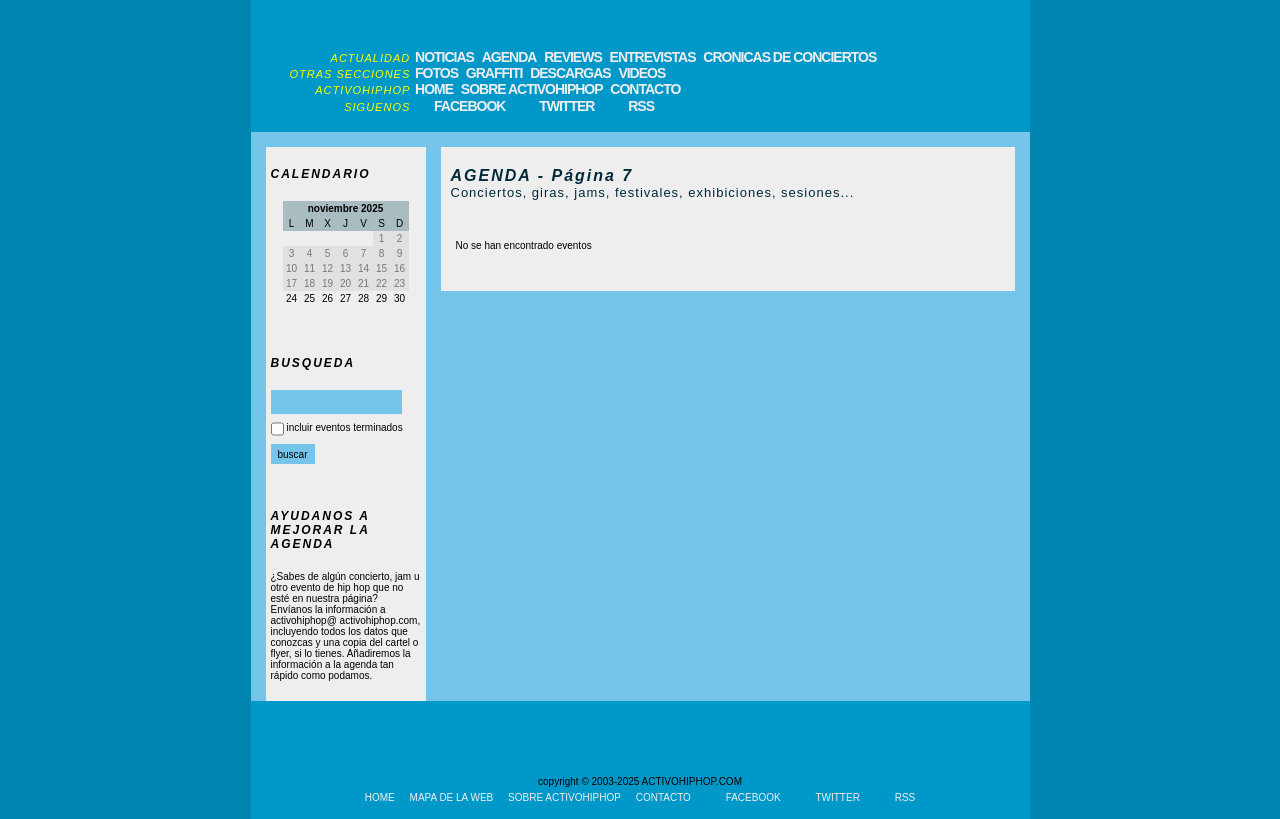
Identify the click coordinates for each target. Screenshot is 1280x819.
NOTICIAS (444, 57)
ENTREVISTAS (653, 57)
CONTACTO (645, 89)
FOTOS (436, 73)
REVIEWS (573, 57)
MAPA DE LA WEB (452, 797)
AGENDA (509, 57)
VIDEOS (641, 73)
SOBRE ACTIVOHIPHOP (532, 89)
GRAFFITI (494, 73)
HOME (434, 89)
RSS (641, 106)
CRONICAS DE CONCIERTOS (789, 57)
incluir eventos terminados (345, 427)
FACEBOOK (469, 106)
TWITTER (566, 106)
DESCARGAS (570, 73)
